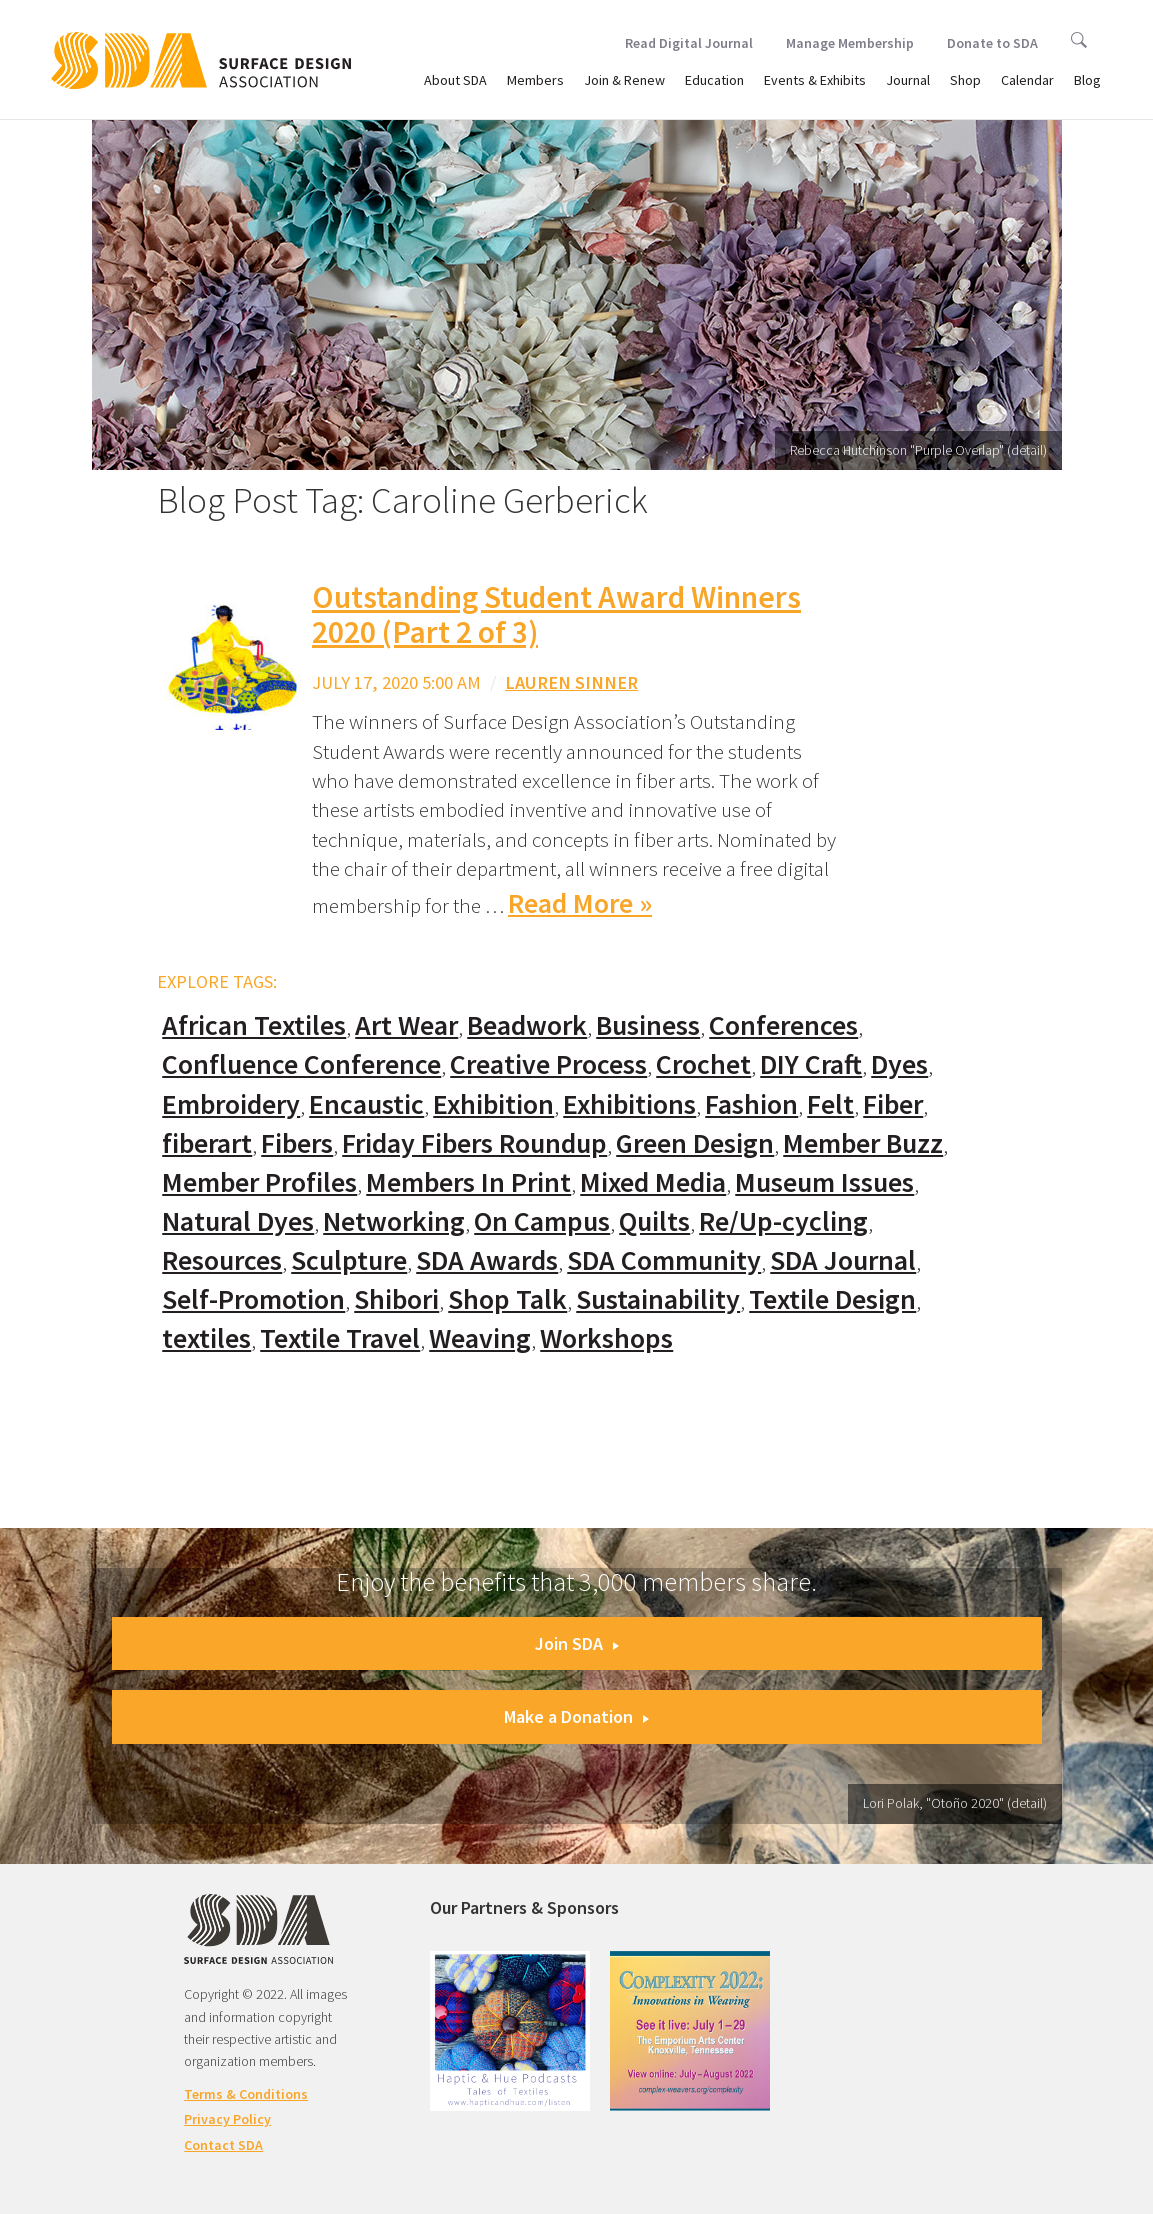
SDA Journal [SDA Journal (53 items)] (843, 1260)
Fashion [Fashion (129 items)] (751, 1104)
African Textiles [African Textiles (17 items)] (254, 1025)
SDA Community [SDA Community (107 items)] (664, 1260)
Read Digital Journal (689, 43)
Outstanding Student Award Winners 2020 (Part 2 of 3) (556, 614)
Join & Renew (624, 80)
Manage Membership (850, 43)
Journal (908, 80)
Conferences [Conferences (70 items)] (783, 1025)
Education (714, 80)
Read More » (580, 903)
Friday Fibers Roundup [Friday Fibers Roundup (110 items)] (474, 1143)
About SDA (455, 80)
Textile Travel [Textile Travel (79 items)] (340, 1338)
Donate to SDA (992, 43)
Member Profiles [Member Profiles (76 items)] (259, 1182)
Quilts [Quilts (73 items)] (654, 1221)
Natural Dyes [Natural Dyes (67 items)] (238, 1221)
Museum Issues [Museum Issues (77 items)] (824, 1182)
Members (535, 80)
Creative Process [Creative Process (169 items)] (548, 1064)
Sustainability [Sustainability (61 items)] (658, 1299)
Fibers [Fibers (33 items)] (297, 1143)
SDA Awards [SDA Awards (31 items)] (487, 1260)
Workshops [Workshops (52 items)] (606, 1338)
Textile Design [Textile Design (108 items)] (832, 1299)
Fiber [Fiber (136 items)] (893, 1104)
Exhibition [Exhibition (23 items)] (493, 1104)
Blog (1087, 80)
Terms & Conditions (246, 2094)
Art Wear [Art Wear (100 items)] (406, 1025)
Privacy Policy (227, 2119)
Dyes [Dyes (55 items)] (899, 1064)
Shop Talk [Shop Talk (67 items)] (507, 1299)
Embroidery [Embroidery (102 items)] (231, 1104)
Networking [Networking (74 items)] (394, 1221)
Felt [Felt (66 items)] (830, 1104)
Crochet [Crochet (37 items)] (703, 1064)
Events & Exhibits (815, 80)
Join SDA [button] (577, 1643)
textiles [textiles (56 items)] (206, 1338)
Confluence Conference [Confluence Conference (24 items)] (301, 1064)
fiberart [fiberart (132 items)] (207, 1143)
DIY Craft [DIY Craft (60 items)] (811, 1064)
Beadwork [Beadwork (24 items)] (527, 1025)
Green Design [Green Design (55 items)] (695, 1143)
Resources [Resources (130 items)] (222, 1260)
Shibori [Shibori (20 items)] (396, 1299)
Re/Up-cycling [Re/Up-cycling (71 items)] (783, 1221)
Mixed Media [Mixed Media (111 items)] (653, 1182)
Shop (965, 80)
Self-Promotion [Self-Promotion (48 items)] (253, 1299)
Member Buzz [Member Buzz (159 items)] (863, 1143)
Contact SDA (223, 2145)
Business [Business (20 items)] (648, 1025)
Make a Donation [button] (576, 1716)
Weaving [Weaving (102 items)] (480, 1338)
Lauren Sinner (571, 682)
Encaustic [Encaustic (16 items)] (366, 1104)
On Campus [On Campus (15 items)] (542, 1221)
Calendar (1027, 80)
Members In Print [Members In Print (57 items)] (468, 1182)
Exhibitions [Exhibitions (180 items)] (629, 1104)
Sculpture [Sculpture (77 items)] (349, 1260)
